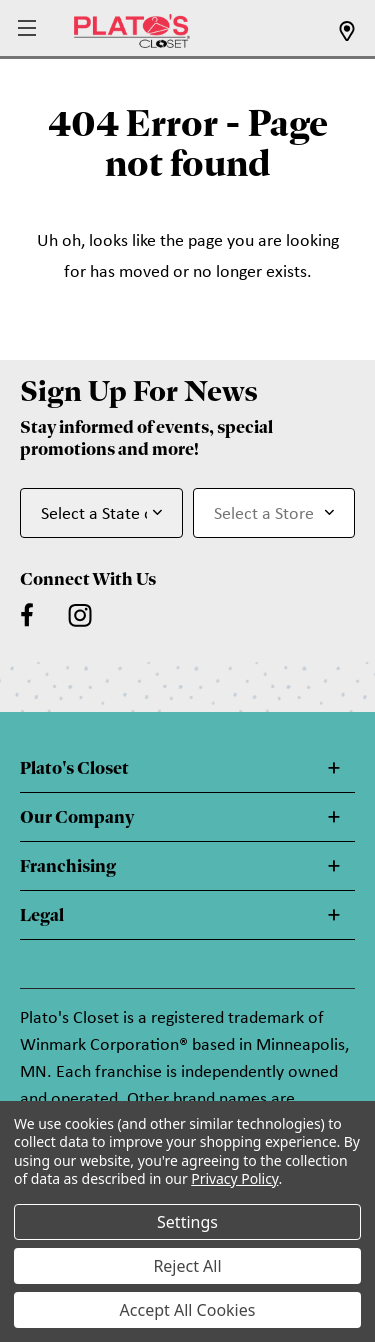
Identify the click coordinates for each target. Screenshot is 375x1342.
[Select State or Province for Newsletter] (101, 513)
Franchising (68, 866)
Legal (42, 915)
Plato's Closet (74, 768)
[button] (29, 29)
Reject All (187, 1266)
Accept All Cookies (188, 1310)
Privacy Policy (234, 1178)
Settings (187, 1222)
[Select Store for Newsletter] (274, 513)
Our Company (77, 817)
